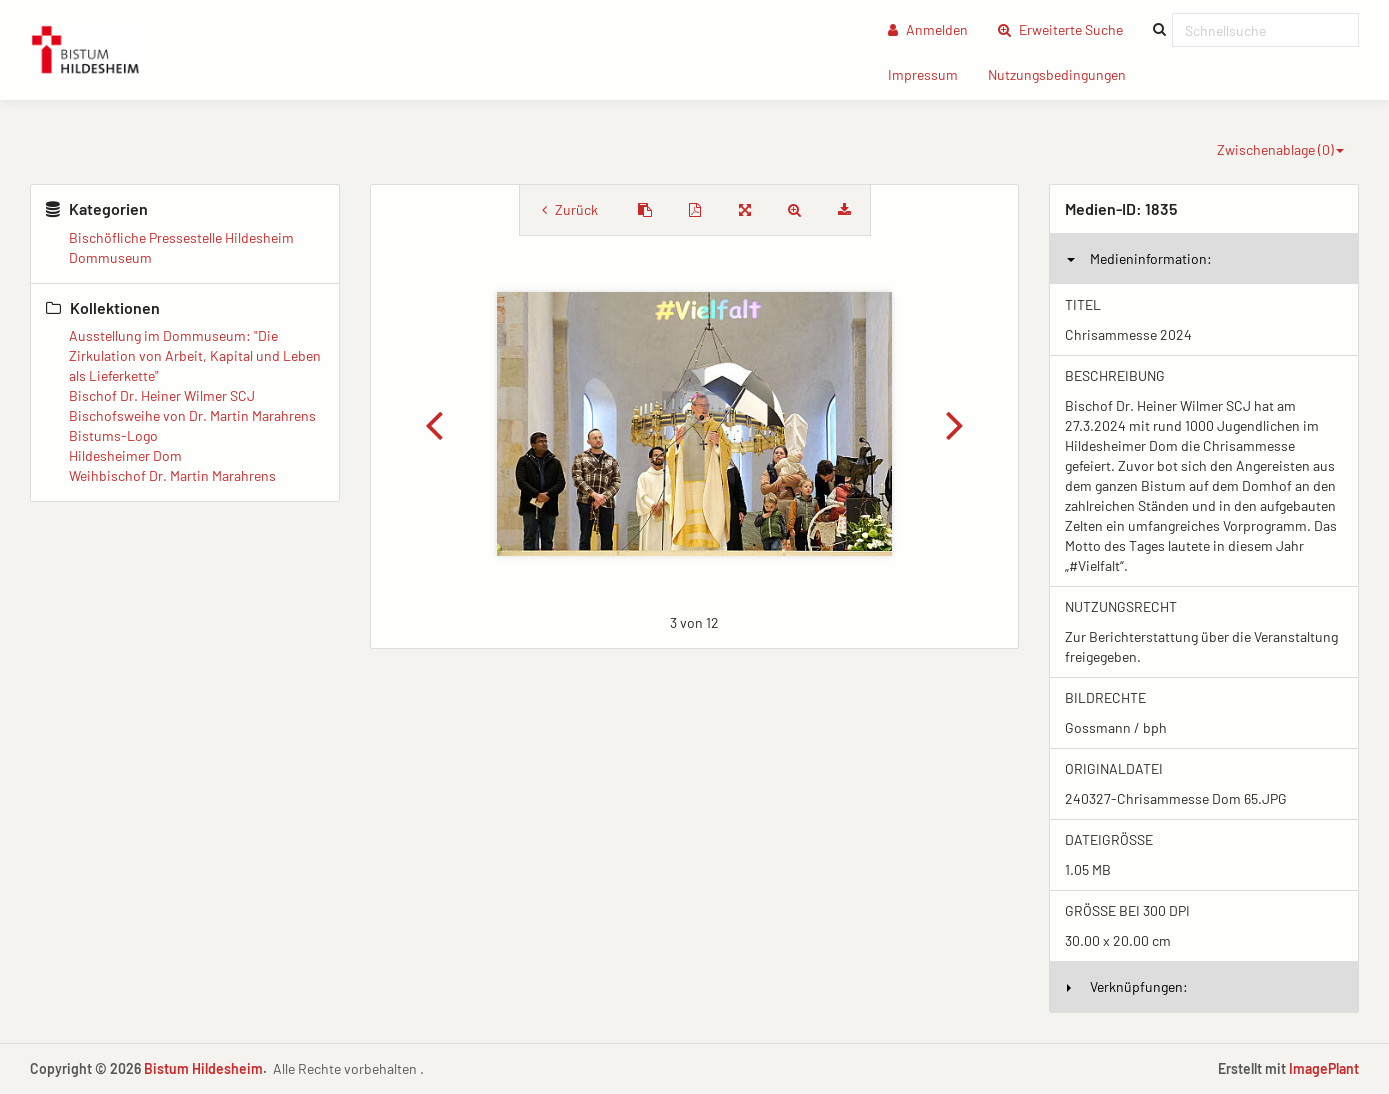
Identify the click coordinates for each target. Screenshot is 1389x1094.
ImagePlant (1324, 1068)
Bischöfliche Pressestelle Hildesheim (181, 237)
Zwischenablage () (1280, 149)
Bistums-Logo (113, 435)
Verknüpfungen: (1127, 986)
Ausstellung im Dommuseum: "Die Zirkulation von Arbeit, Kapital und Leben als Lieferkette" (195, 355)
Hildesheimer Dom (125, 455)
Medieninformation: (1139, 258)
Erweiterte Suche (1068, 28)
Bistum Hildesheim (203, 1068)
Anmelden (928, 29)
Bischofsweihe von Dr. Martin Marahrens (192, 415)
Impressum (930, 73)
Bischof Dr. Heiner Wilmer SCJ (162, 395)
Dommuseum (110, 257)
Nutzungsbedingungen (1064, 73)
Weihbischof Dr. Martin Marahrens (172, 475)
